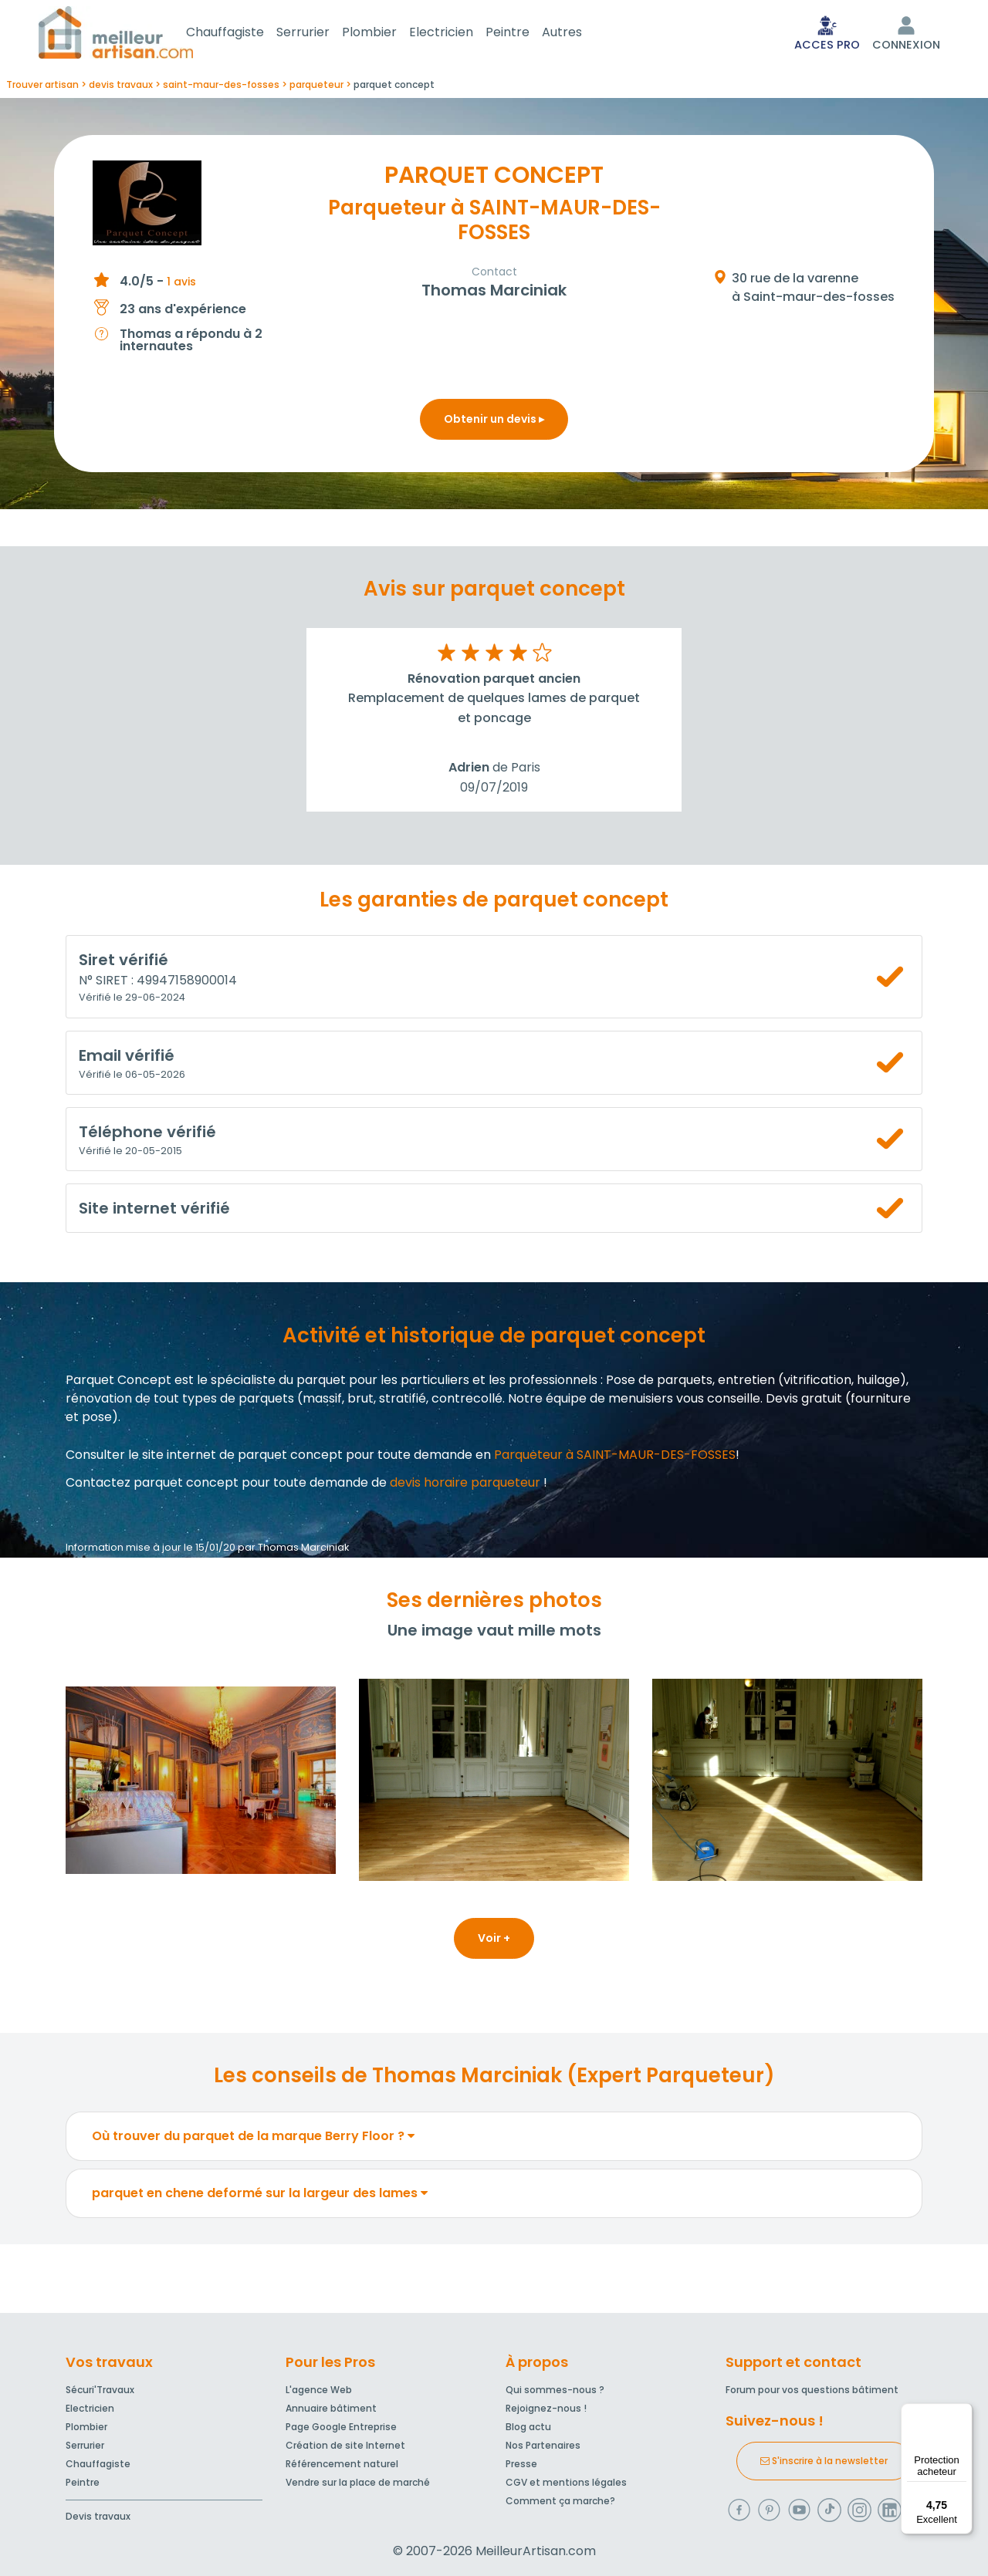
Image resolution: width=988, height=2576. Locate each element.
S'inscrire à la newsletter (824, 2460)
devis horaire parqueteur (465, 1485)
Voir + (494, 1941)
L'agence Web (319, 2389)
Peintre (526, 33)
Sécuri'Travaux (100, 2389)
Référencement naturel (342, 2463)
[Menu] (963, 2412)
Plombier (387, 33)
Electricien (460, 33)
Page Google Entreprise (341, 2426)
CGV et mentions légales (566, 2482)
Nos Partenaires (543, 2445)
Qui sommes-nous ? (555, 2389)
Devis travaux (98, 2516)
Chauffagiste (244, 33)
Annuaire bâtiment (331, 2408)
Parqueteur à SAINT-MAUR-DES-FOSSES (615, 1458)
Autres (580, 33)
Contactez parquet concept (152, 1485)
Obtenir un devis (494, 422)
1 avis (181, 284)
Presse (521, 2463)
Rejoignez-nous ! (546, 2408)
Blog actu (528, 2426)
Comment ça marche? (560, 2500)
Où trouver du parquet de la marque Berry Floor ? (253, 2139)
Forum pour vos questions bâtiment (812, 2389)
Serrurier (321, 33)
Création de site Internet (345, 2445)
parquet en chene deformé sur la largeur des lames (260, 2196)
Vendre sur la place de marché (358, 2482)
